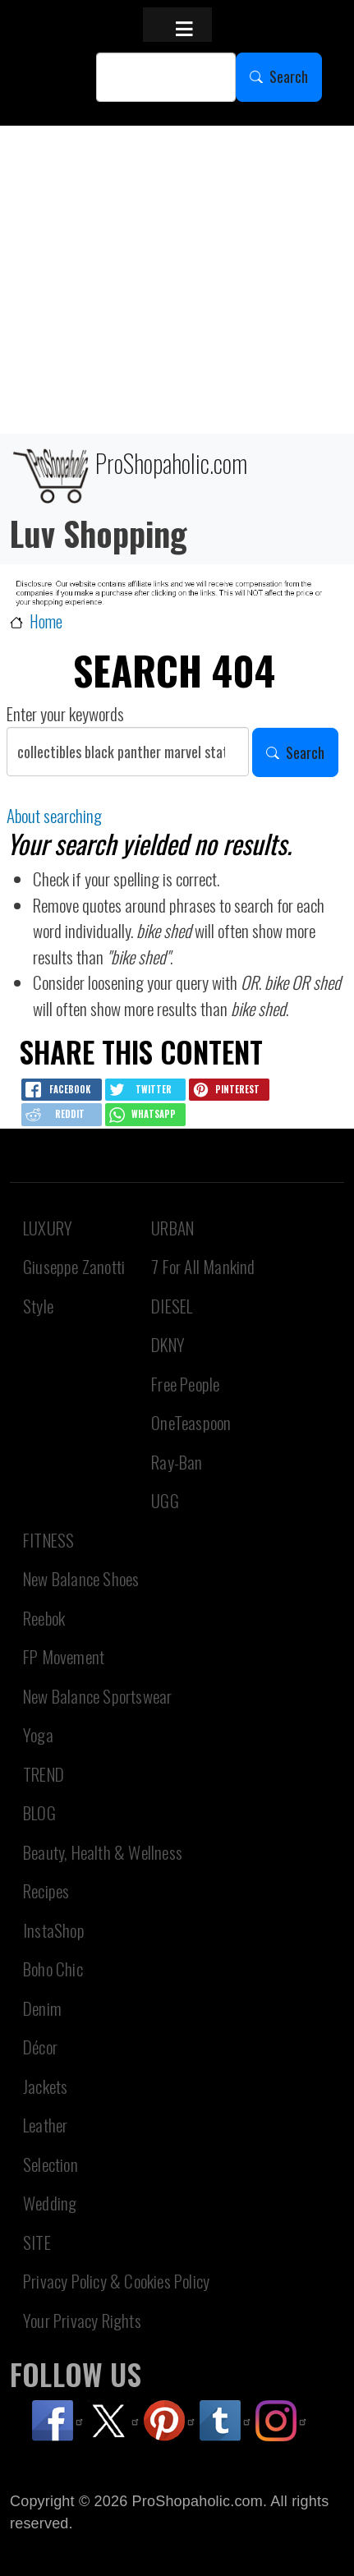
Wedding (49, 2202)
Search (288, 76)
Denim (42, 2008)
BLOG (39, 1812)
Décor (40, 2046)
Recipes (46, 1890)
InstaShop (54, 1930)
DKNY (168, 1344)
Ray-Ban (176, 1461)
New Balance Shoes (81, 1578)
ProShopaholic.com (128, 474)
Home (46, 621)
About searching (54, 815)
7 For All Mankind (203, 1266)
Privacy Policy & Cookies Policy (116, 2280)
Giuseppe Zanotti (74, 1266)
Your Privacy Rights (82, 2320)
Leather (45, 2124)
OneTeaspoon (191, 1422)
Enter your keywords (65, 713)
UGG (165, 1500)
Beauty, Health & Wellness (102, 1852)
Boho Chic (53, 1968)
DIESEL (171, 1305)
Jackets (45, 2086)
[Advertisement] (177, 280)
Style (38, 1305)
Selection (50, 2164)
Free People (185, 1383)
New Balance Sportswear (97, 1696)
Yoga (38, 1734)
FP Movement (63, 1656)
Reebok (44, 1618)
